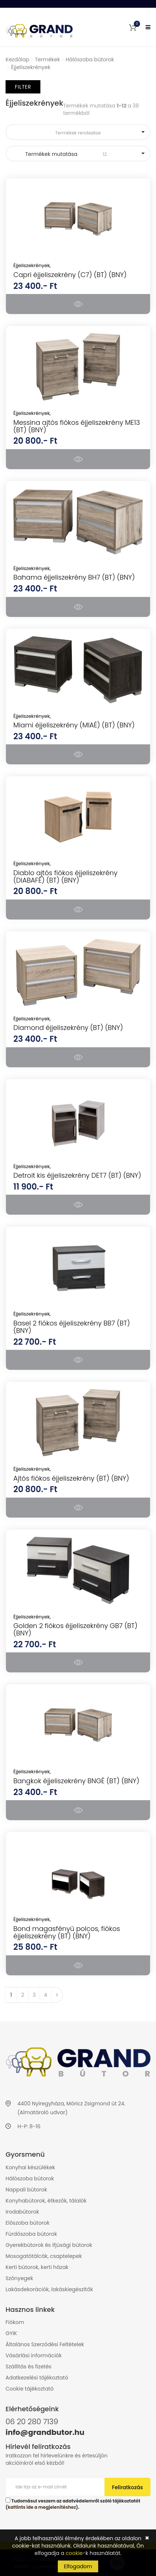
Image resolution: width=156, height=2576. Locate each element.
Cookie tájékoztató (30, 2388)
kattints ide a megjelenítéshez (42, 2507)
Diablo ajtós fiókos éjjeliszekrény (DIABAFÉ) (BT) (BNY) (65, 876)
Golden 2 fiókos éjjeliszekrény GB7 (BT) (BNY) (75, 1629)
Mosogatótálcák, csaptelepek (44, 2256)
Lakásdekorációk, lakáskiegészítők (49, 2289)
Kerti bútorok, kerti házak (37, 2267)
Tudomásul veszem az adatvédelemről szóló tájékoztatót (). (73, 2504)
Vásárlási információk (34, 2355)
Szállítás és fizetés (29, 2366)
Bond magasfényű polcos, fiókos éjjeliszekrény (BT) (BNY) (66, 1932)
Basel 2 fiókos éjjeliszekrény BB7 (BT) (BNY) (71, 1326)
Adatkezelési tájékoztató (37, 2377)
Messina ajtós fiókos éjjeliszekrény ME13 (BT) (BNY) (76, 426)
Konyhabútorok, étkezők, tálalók (46, 2200)
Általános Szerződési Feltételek (45, 2344)
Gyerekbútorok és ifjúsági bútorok (49, 2245)
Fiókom (15, 2322)
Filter (23, 87)
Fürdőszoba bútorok (31, 2234)
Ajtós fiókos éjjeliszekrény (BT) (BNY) (71, 1478)
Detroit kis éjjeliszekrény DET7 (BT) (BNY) (77, 1175)
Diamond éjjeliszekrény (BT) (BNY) (68, 1027)
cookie (74, 2553)
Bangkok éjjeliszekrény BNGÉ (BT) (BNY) (76, 1780)
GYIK (11, 2333)
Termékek (47, 59)
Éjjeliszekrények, (32, 265)
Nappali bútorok (26, 2189)
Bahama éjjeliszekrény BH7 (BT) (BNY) (74, 577)
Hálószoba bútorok (90, 59)
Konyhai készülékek (30, 2167)
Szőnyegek (19, 2278)
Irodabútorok (22, 2211)
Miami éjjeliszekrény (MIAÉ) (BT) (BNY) (74, 725)
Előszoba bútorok (28, 2223)
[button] (132, 27)
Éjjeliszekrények (30, 67)
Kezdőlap (17, 59)
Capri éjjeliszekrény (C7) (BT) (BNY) (70, 274)
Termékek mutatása (77, 154)
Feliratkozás (127, 2487)
